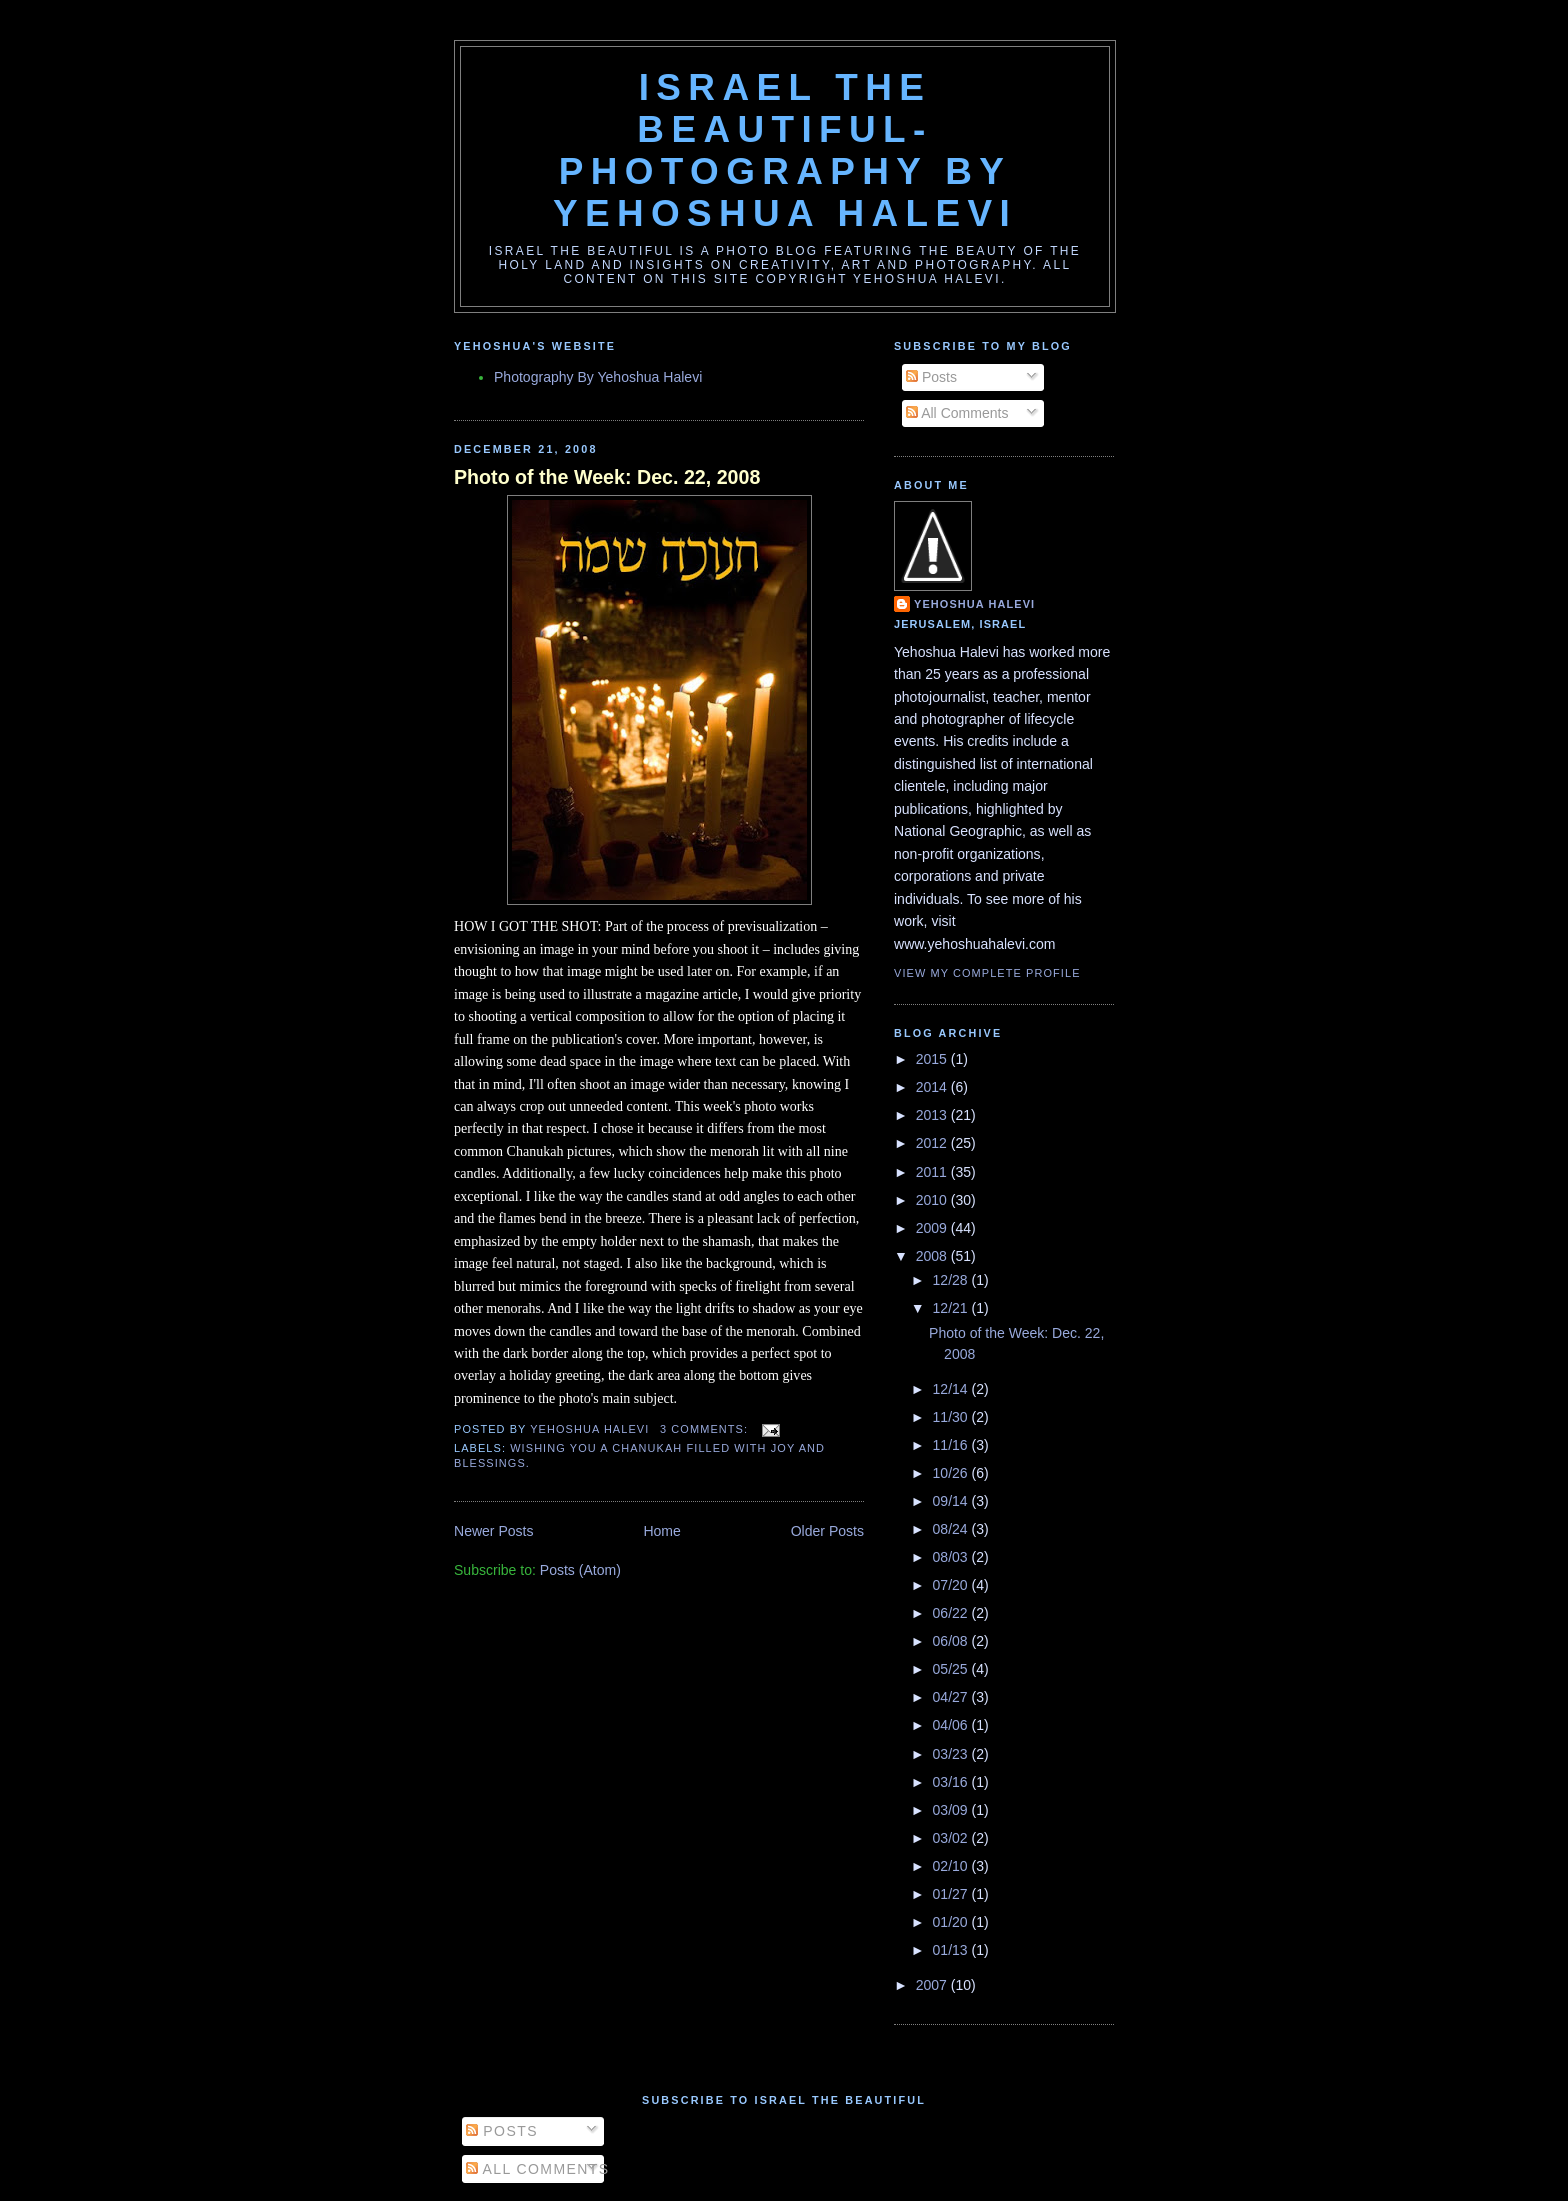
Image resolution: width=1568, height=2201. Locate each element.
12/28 (952, 1280)
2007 (933, 1985)
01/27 (952, 1894)
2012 (933, 1143)
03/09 (952, 1810)
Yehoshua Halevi (974, 604)
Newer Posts (494, 1531)
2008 (933, 1256)
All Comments (957, 413)
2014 (933, 1087)
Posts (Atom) (580, 1570)
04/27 (952, 1697)
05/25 (952, 1669)
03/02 (952, 1838)
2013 (933, 1115)
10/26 (952, 1473)
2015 (933, 1059)
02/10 (952, 1866)
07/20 (952, 1585)
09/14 (952, 1501)
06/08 (952, 1641)
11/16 (952, 1445)
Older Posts (827, 1531)
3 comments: (706, 1429)
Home (661, 1531)
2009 (933, 1228)
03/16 (952, 1782)
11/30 (952, 1417)
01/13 (952, 1950)
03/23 (952, 1754)
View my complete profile (987, 973)
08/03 (952, 1557)
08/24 (952, 1529)
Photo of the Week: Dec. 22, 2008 (607, 477)
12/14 (952, 1389)
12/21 (952, 1308)
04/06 (952, 1725)
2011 (933, 1172)
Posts (931, 377)
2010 (933, 1200)
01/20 (952, 1922)
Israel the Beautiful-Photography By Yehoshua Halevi (785, 150)
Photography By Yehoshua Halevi (598, 377)
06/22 (952, 1613)
